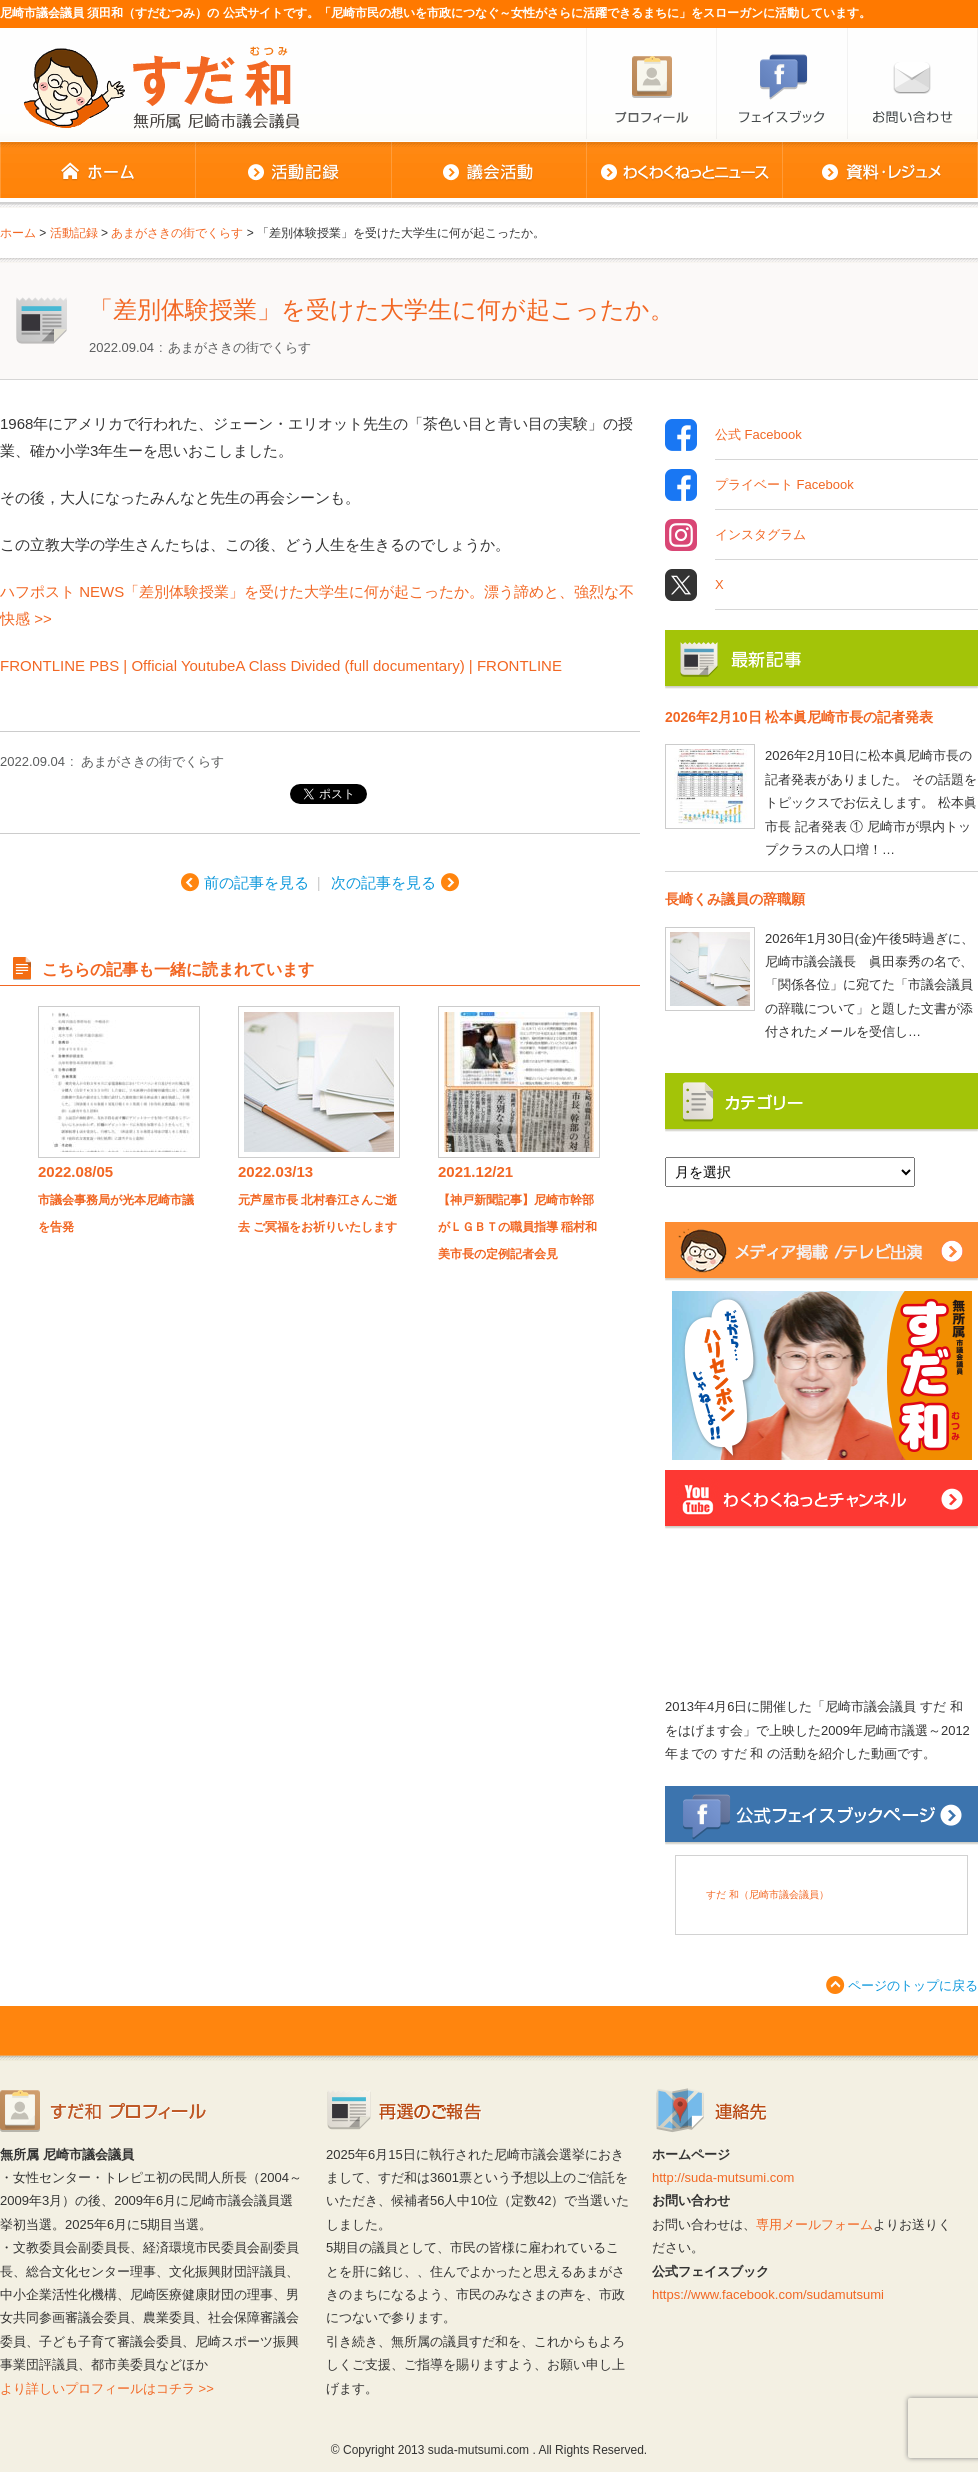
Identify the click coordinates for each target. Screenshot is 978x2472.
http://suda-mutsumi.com (723, 2177)
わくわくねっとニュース (684, 172)
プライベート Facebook (784, 485)
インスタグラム (760, 535)
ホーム (97, 172)
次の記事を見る (383, 882)
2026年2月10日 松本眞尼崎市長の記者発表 (799, 717)
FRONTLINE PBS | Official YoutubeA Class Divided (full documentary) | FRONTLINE (281, 665)
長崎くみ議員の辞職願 (735, 899)
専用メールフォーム (814, 2224)
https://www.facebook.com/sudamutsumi (768, 2294)
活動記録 (293, 172)
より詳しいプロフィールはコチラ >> (107, 2388)
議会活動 (488, 172)
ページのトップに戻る (913, 1985)
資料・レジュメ (880, 172)
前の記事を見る (256, 882)
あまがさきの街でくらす (239, 347)
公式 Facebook (758, 435)
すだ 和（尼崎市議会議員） (767, 1894)
